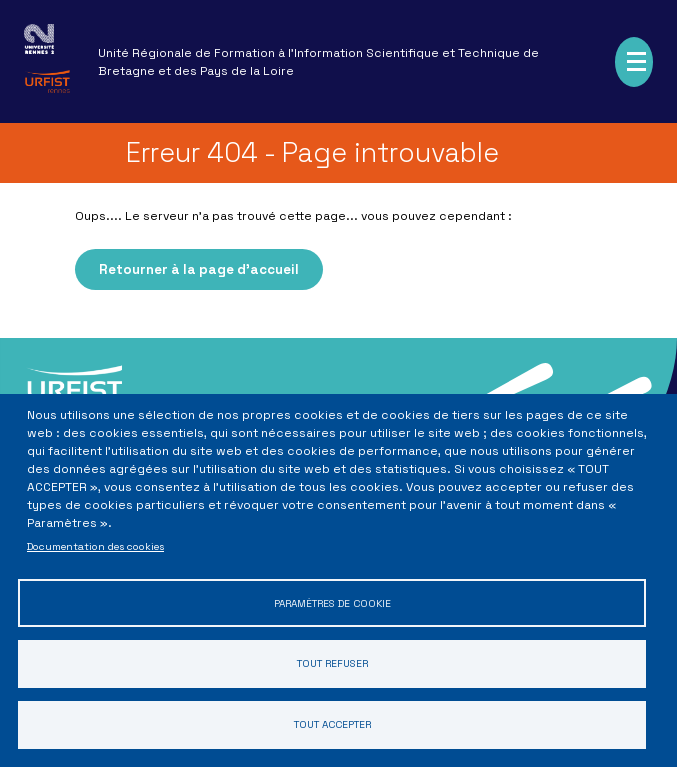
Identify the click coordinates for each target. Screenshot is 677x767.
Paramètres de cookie (332, 602)
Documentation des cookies (95, 546)
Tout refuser (332, 663)
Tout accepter (332, 724)
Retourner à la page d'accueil (199, 269)
